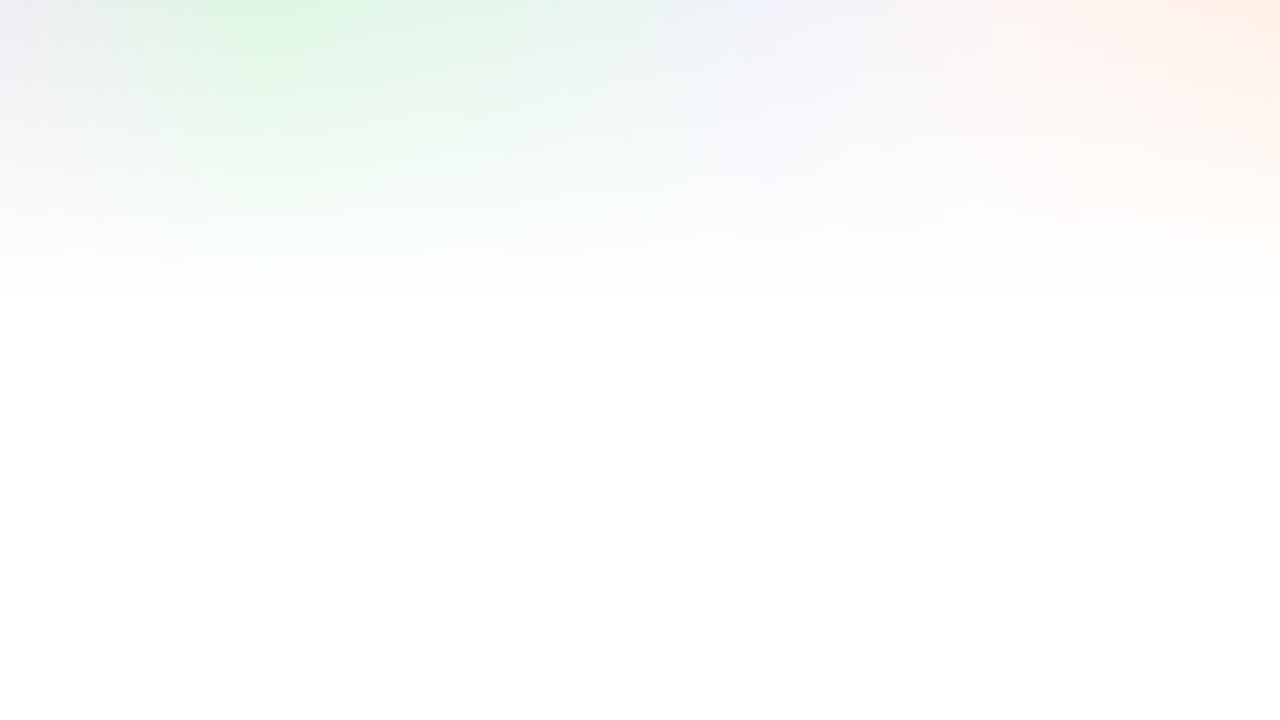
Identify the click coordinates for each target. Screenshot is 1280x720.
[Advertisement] (608, 61)
